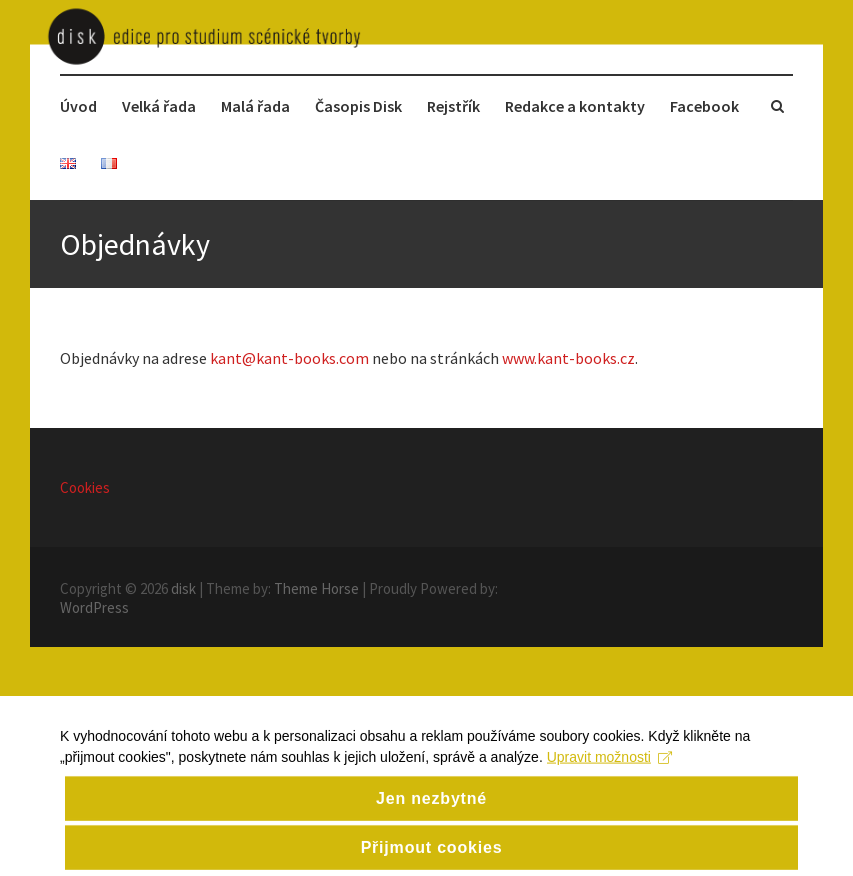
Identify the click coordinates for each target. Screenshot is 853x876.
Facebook (704, 106)
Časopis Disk (358, 106)
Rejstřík (453, 106)
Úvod (78, 106)
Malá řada (255, 106)
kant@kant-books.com (289, 358)
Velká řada (159, 106)
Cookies (85, 487)
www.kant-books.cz (568, 358)
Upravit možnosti (609, 793)
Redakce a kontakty (575, 106)
